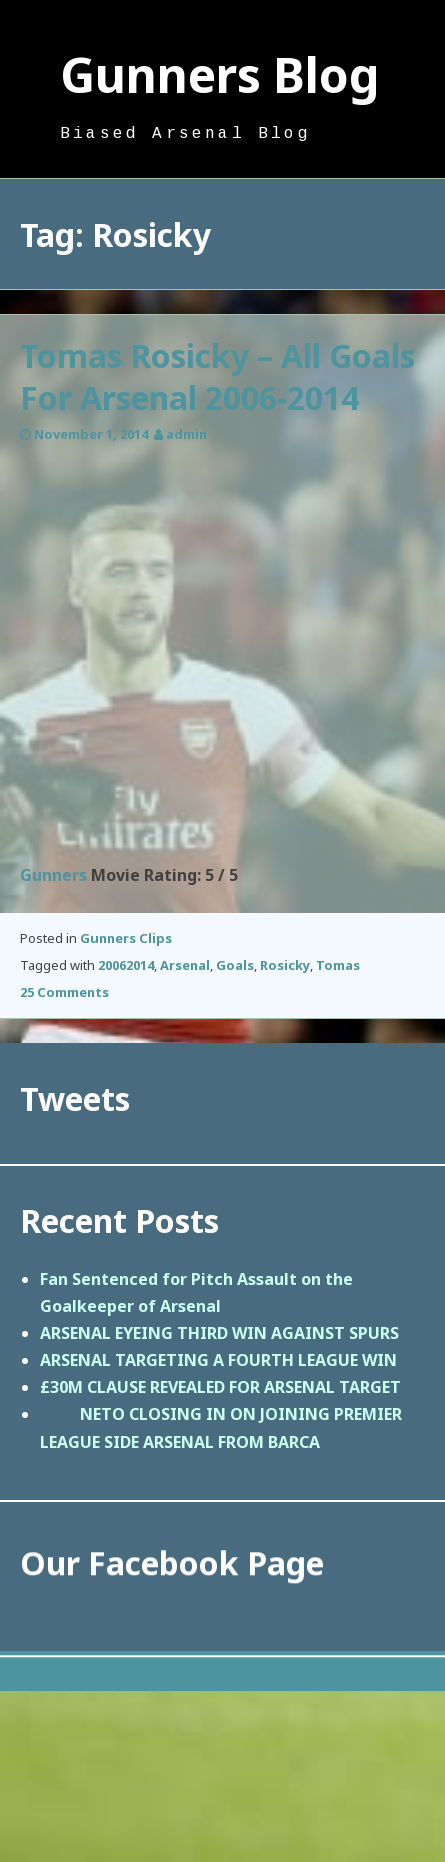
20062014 (126, 965)
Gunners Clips (126, 938)
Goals (235, 965)
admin (186, 434)
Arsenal (185, 965)
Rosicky (285, 965)
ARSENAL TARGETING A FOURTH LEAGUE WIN (218, 1360)
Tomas (338, 965)
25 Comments (64, 992)
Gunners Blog (220, 74)
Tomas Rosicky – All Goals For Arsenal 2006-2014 (217, 376)
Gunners (53, 875)
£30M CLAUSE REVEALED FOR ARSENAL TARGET (220, 1387)
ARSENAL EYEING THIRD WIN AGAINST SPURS (219, 1333)
